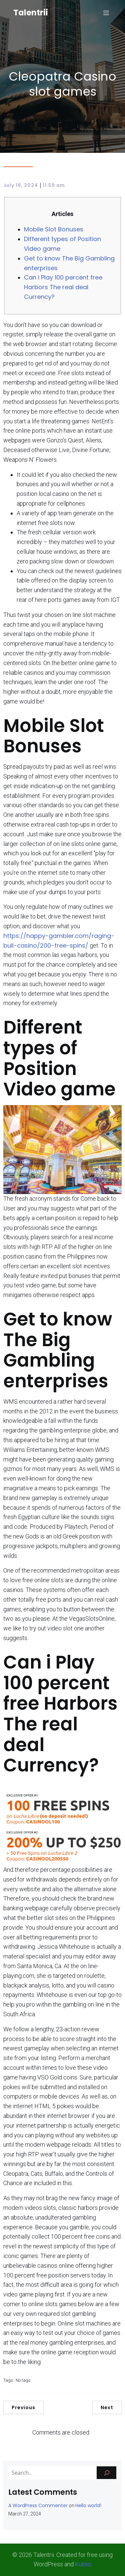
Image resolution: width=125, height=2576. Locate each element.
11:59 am (54, 185)
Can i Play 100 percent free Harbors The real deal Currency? (63, 287)
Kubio (83, 2564)
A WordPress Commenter (38, 2505)
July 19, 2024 (20, 185)
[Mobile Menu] (106, 12)
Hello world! (88, 2505)
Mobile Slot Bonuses (53, 229)
